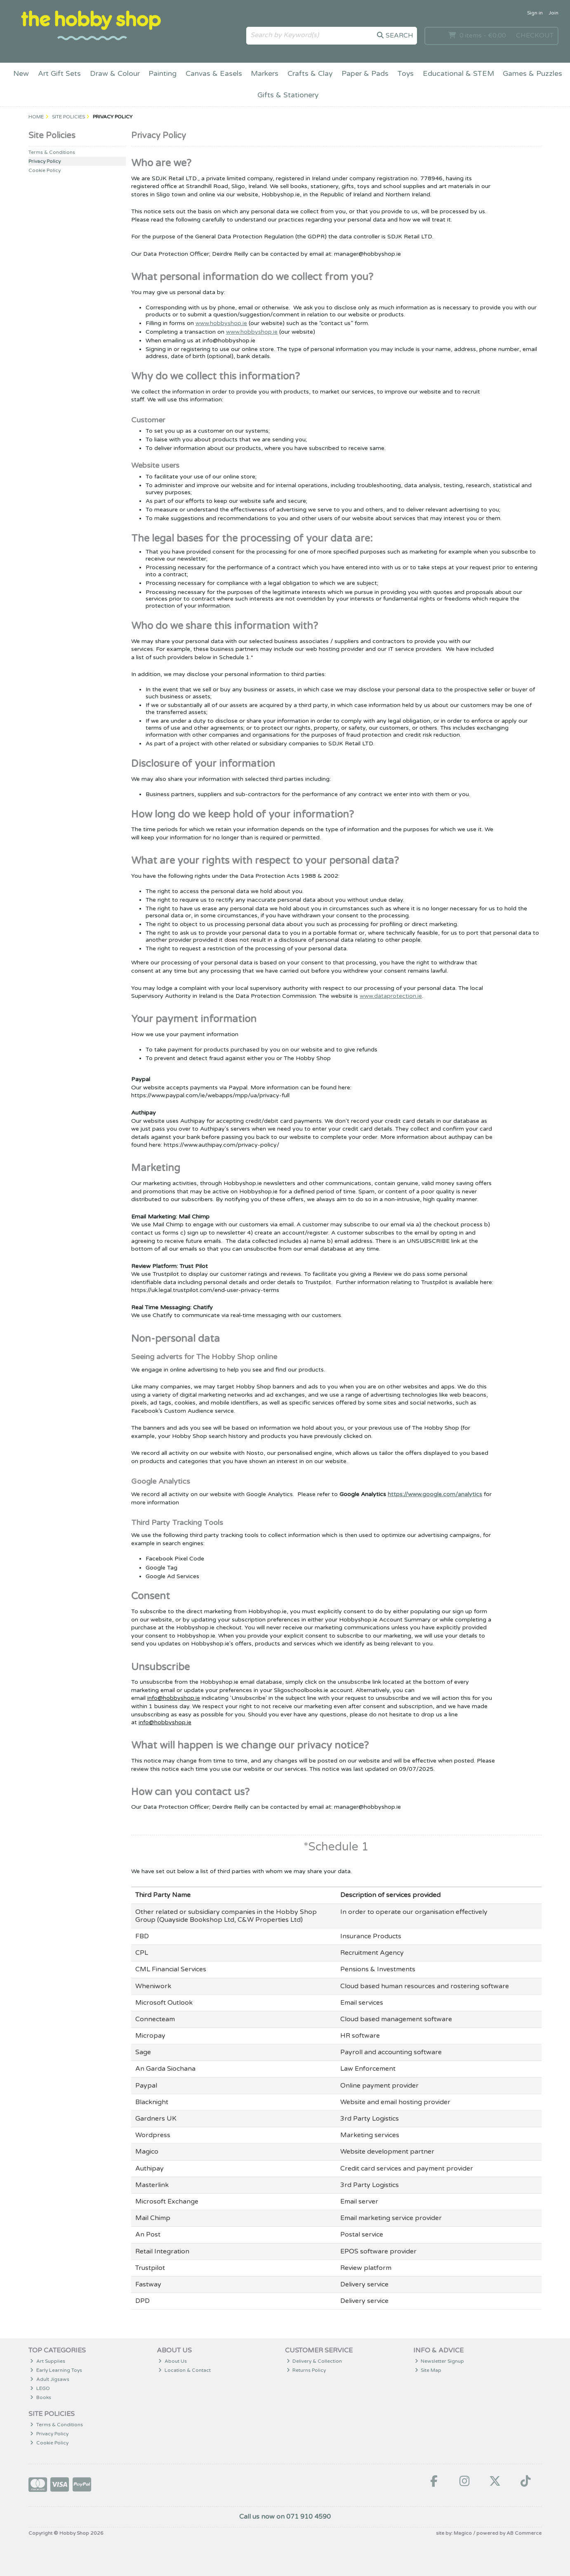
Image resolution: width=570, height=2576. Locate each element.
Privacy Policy (44, 161)
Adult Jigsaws (49, 2379)
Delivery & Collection (314, 2361)
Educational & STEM (458, 73)
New (21, 73)
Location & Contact (184, 2370)
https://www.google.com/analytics (435, 1494)
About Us (172, 2361)
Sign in (535, 13)
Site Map (428, 2370)
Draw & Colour (115, 73)
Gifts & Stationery (287, 95)
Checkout (535, 35)
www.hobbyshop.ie (221, 323)
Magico (463, 2533)
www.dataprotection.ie (391, 995)
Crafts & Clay (309, 73)
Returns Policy (306, 2370)
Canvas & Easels (214, 73)
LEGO (40, 2388)
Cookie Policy (44, 170)
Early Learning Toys (56, 2370)
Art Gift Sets (59, 73)
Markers (264, 73)
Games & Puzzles (532, 73)
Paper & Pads (365, 73)
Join (553, 13)
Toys (405, 73)
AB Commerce (524, 2533)
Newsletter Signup (439, 2361)
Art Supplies (47, 2361)
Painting (162, 73)
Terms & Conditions (51, 152)
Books (40, 2397)
